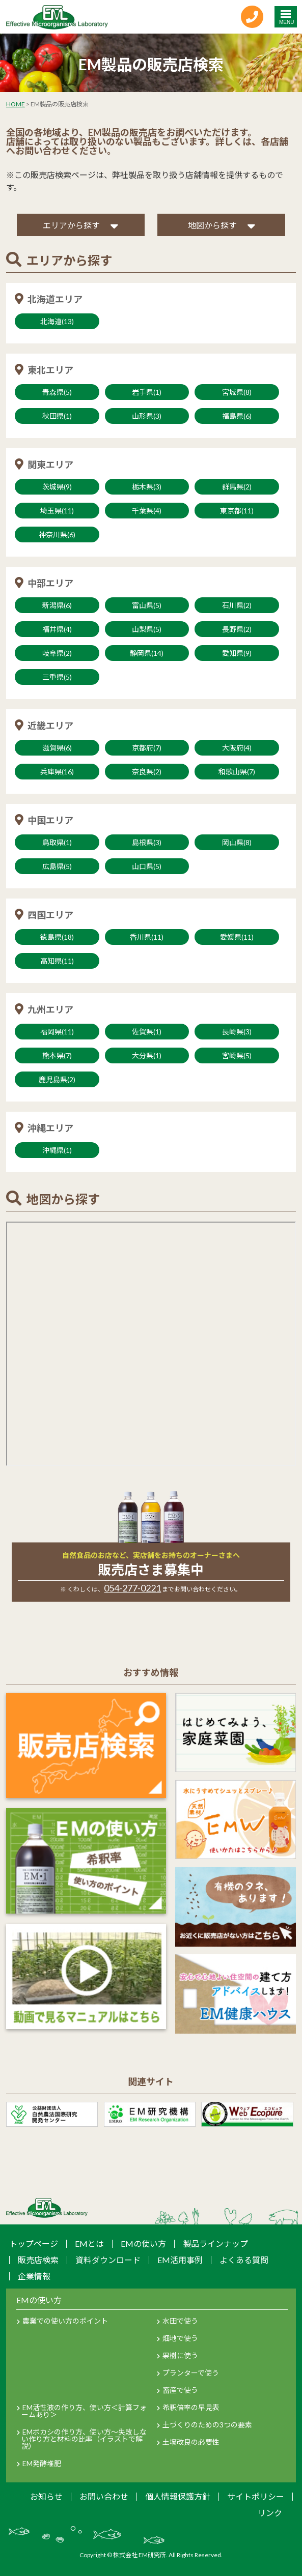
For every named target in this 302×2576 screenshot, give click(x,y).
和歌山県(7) (236, 771)
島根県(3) (146, 842)
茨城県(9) (57, 486)
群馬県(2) (237, 486)
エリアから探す (71, 225)
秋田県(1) (57, 416)
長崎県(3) (237, 1031)
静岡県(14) (146, 653)
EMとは (89, 2243)
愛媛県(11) (237, 937)
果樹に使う (180, 2355)
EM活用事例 (180, 2260)
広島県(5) (57, 866)
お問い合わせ (103, 2496)
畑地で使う (180, 2338)
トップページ (33, 2243)
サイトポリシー (255, 2496)
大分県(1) (146, 1055)
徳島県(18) (57, 937)
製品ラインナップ (215, 2243)
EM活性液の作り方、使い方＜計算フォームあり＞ (84, 2411)
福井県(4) (57, 629)
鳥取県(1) (57, 842)
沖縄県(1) (57, 1150)
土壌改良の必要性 (190, 2442)
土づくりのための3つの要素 (207, 2424)
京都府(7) (146, 747)
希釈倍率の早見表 (190, 2407)
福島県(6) (237, 416)
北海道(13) (57, 321)
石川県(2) (237, 605)
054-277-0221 (132, 1588)
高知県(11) (57, 961)
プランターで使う (190, 2372)
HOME (15, 104)
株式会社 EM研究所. (140, 2555)
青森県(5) (57, 392)
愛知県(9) (237, 653)
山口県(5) (146, 866)
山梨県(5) (146, 629)
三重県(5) (57, 677)
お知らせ (46, 2496)
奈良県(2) (146, 771)
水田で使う (180, 2321)
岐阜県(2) (57, 653)
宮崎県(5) (237, 1055)
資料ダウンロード (108, 2260)
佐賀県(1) (146, 1031)
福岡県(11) (57, 1031)
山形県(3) (146, 416)
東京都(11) (237, 510)
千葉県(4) (146, 510)
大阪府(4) (237, 747)
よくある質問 (243, 2260)
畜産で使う (180, 2390)
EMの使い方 (143, 2243)
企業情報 (34, 2276)
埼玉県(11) (57, 510)
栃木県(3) (146, 486)
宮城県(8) (237, 392)
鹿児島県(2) (57, 1079)
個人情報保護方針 (177, 2496)
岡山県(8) (237, 842)
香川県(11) (146, 937)
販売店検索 (38, 2260)
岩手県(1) (146, 392)
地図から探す (212, 225)
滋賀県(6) (57, 747)
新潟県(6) (57, 605)
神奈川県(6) (57, 534)
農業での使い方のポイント (65, 2321)
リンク (270, 2512)
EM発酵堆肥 (41, 2463)
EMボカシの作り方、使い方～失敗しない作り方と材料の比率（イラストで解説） (84, 2438)
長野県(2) (237, 629)
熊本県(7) (57, 1055)
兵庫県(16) (57, 771)
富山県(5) (146, 605)
